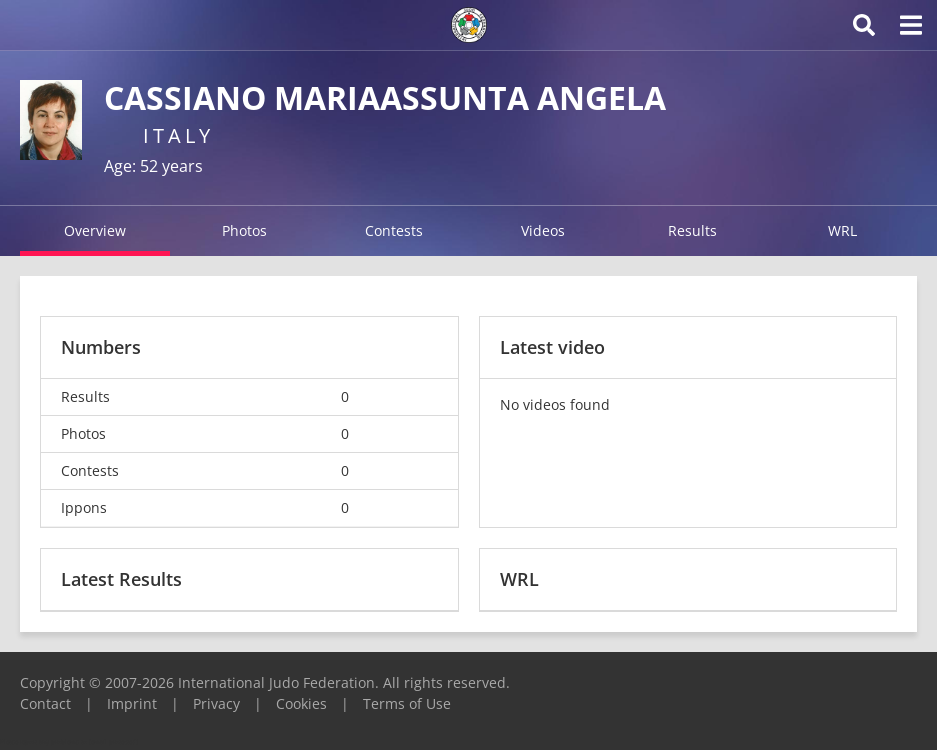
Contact (45, 703)
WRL (842, 230)
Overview (95, 230)
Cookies (301, 703)
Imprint (132, 703)
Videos (543, 230)
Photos (244, 230)
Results (692, 230)
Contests (394, 230)
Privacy (216, 703)
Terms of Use (407, 703)
